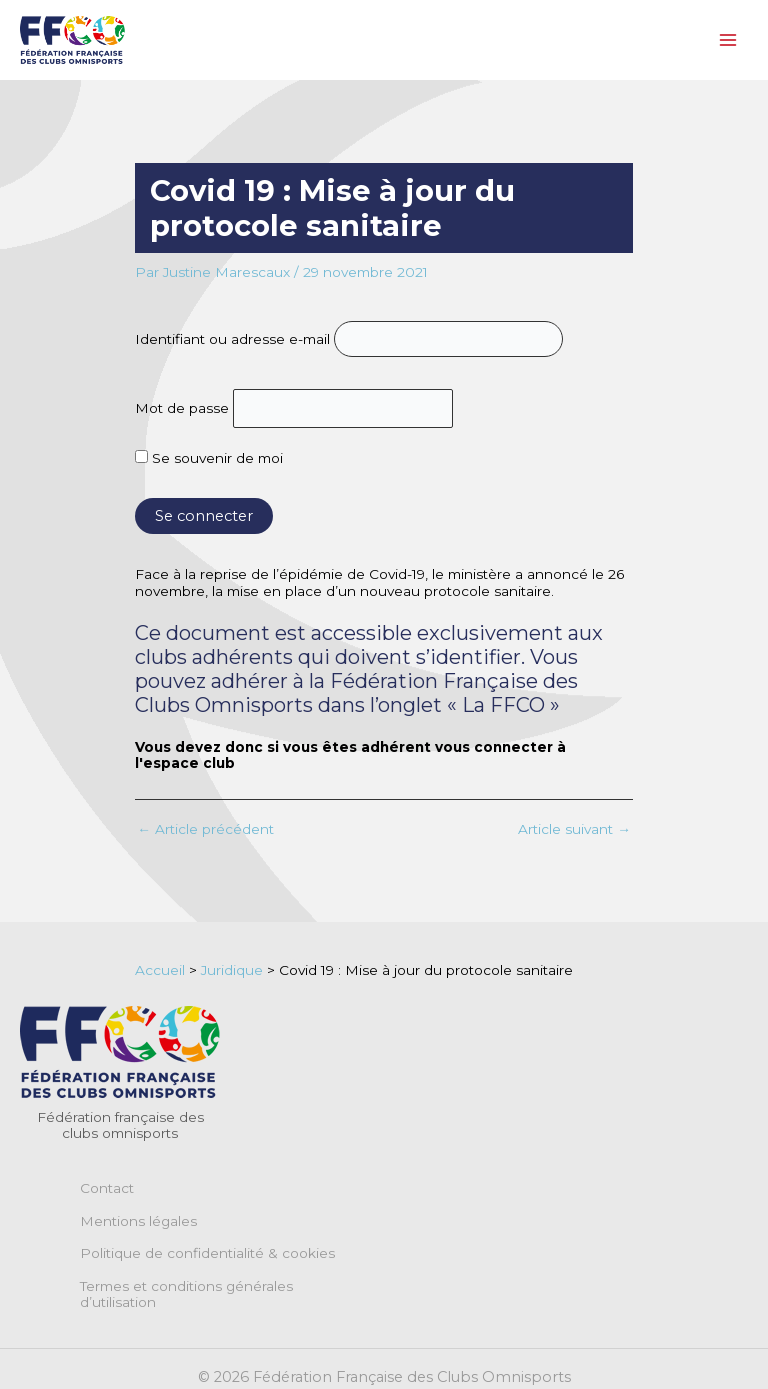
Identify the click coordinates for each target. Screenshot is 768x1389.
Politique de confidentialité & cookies (207, 1253)
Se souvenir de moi (209, 458)
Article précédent (205, 830)
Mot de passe (182, 408)
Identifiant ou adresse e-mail (232, 339)
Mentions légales (138, 1221)
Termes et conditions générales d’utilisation (186, 1294)
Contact (107, 1188)
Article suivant (574, 830)
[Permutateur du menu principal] (728, 40)
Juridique (232, 970)
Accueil (160, 970)
